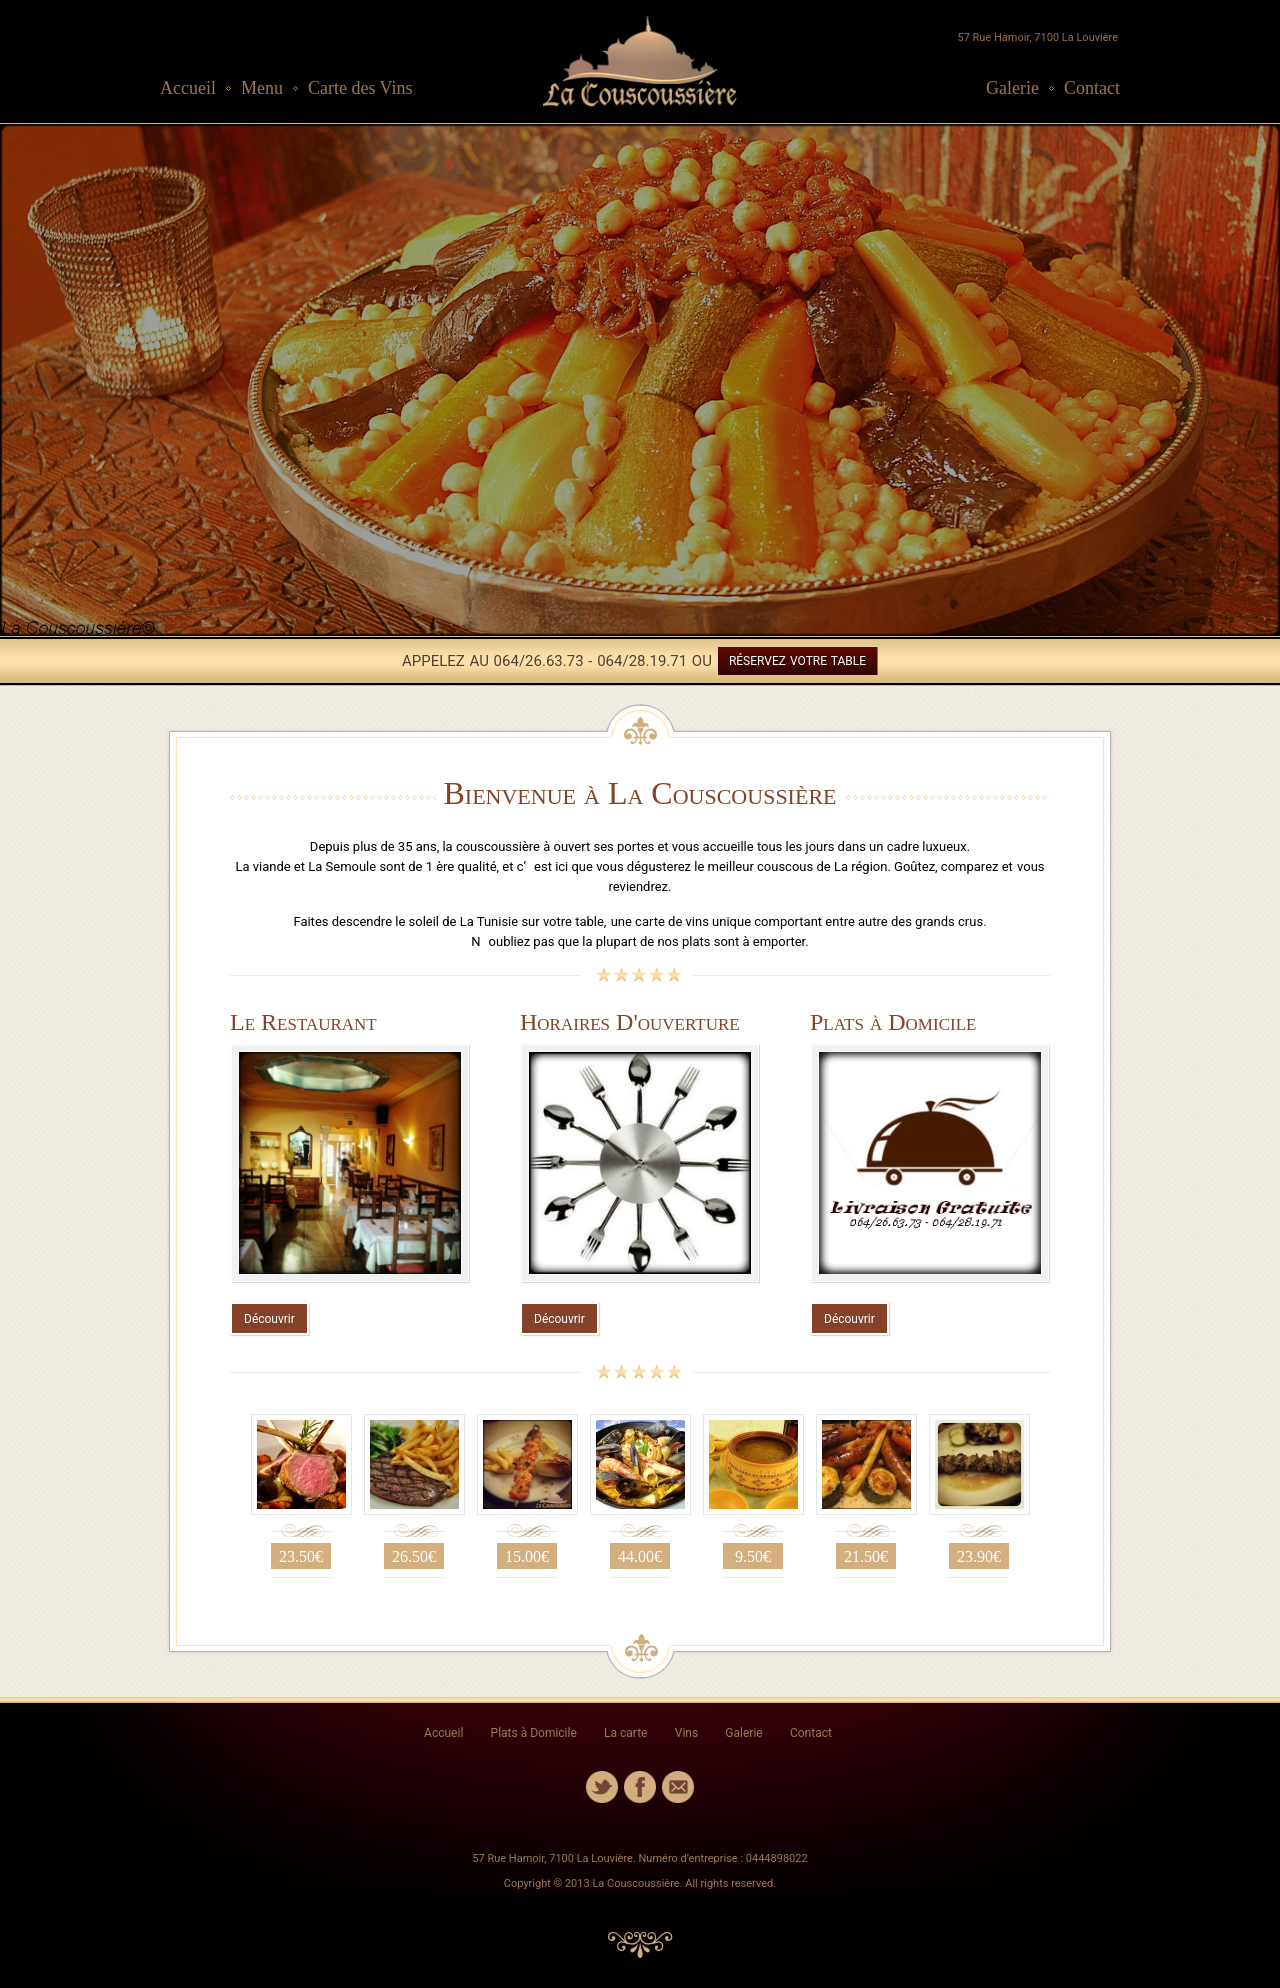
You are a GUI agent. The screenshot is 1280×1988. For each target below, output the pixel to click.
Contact (1092, 88)
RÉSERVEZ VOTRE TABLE (797, 661)
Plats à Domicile (534, 1733)
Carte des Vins (360, 88)
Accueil (188, 88)
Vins (686, 1733)
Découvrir (269, 1319)
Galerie (1012, 88)
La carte (625, 1733)
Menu (262, 88)
